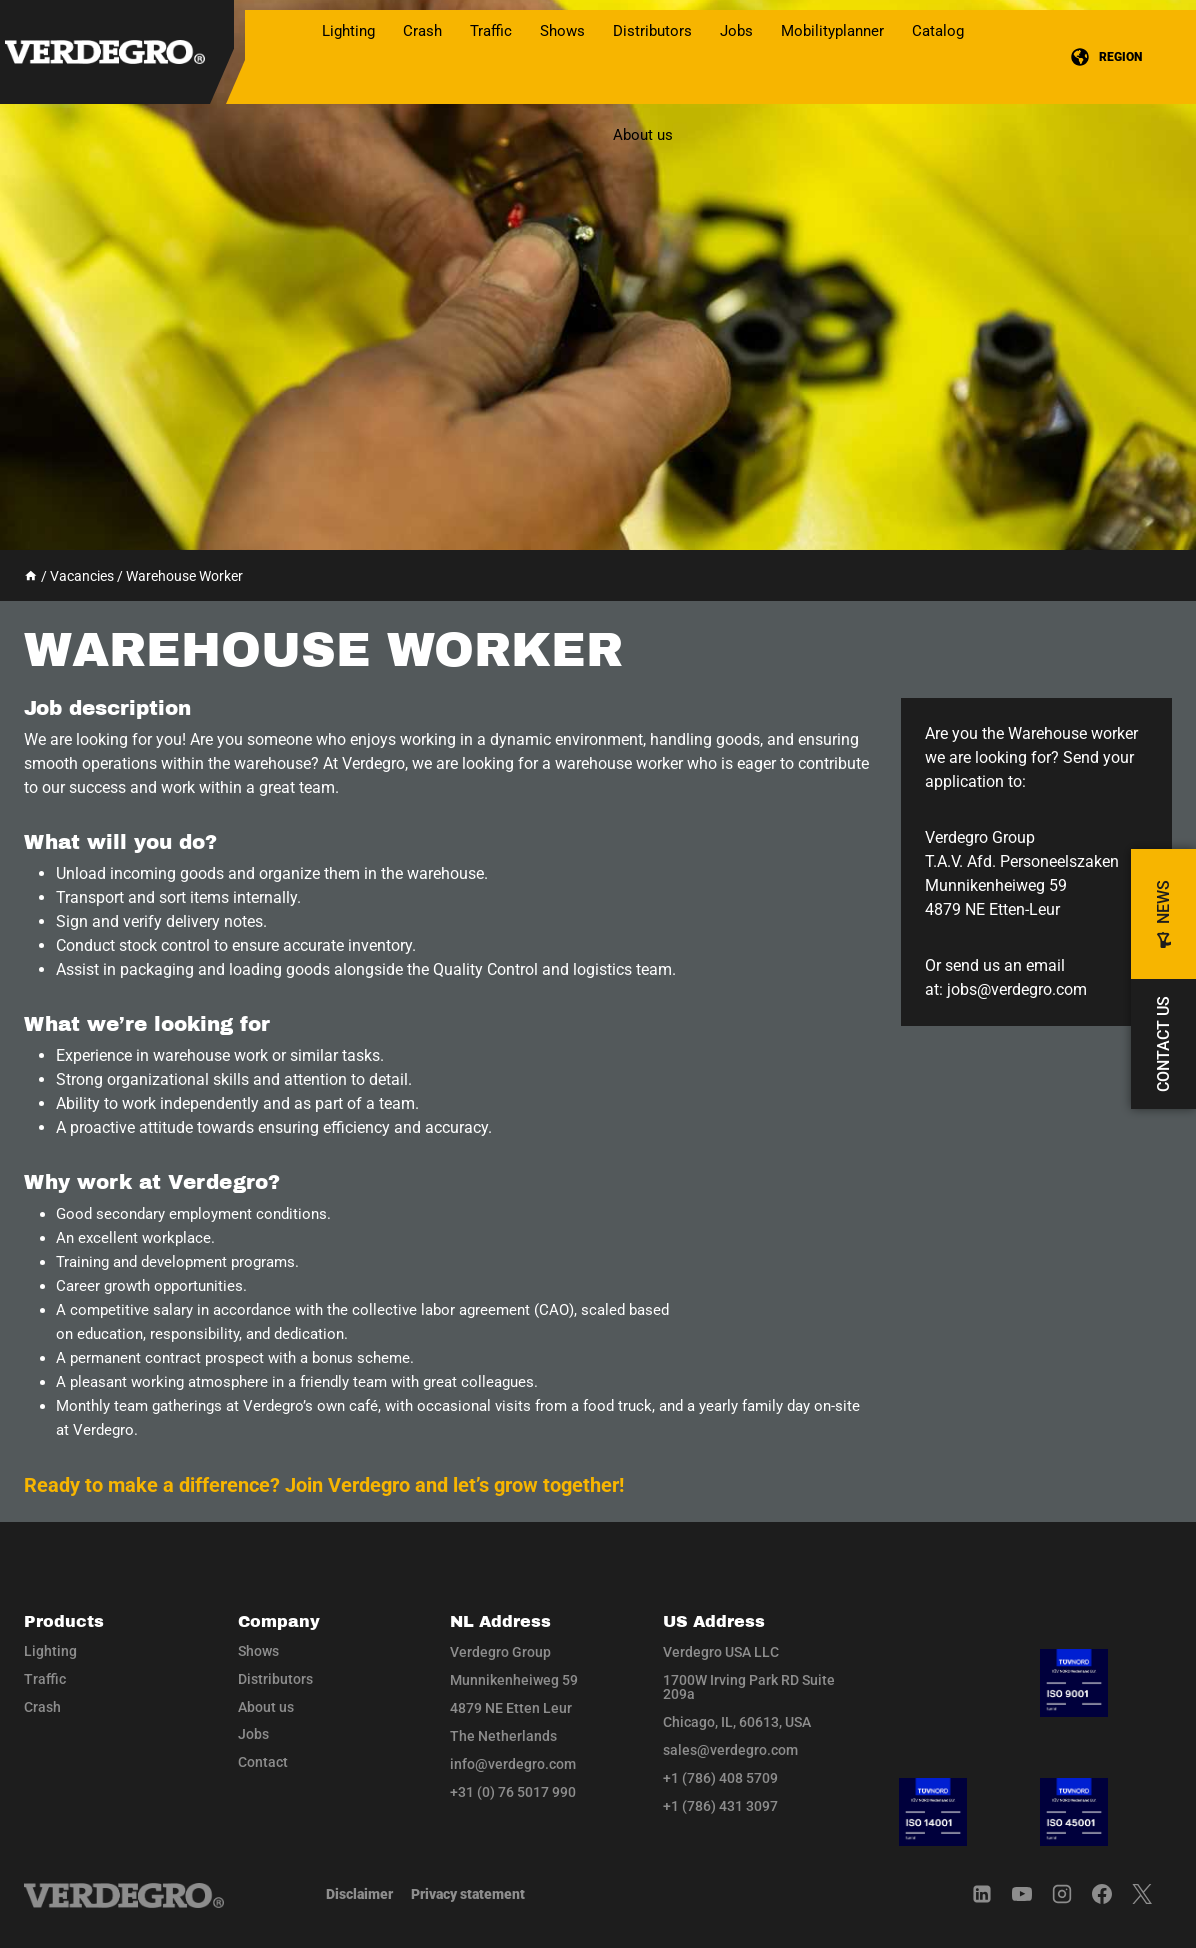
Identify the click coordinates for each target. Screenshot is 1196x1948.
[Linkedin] (992, 1894)
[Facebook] (1112, 1894)
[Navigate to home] (124, 1895)
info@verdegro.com (513, 1764)
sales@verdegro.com (730, 1750)
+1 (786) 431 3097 (720, 1806)
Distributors (652, 31)
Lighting (50, 1651)
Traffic (45, 1679)
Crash (42, 1707)
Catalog (938, 31)
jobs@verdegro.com (1017, 989)
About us (643, 135)
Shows (562, 31)
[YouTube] (1032, 1894)
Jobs (736, 31)
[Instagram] (1072, 1894)
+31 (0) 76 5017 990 (513, 1792)
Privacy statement (468, 1894)
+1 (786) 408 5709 (720, 1778)
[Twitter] (1152, 1894)
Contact (263, 1762)
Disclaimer (359, 1894)
